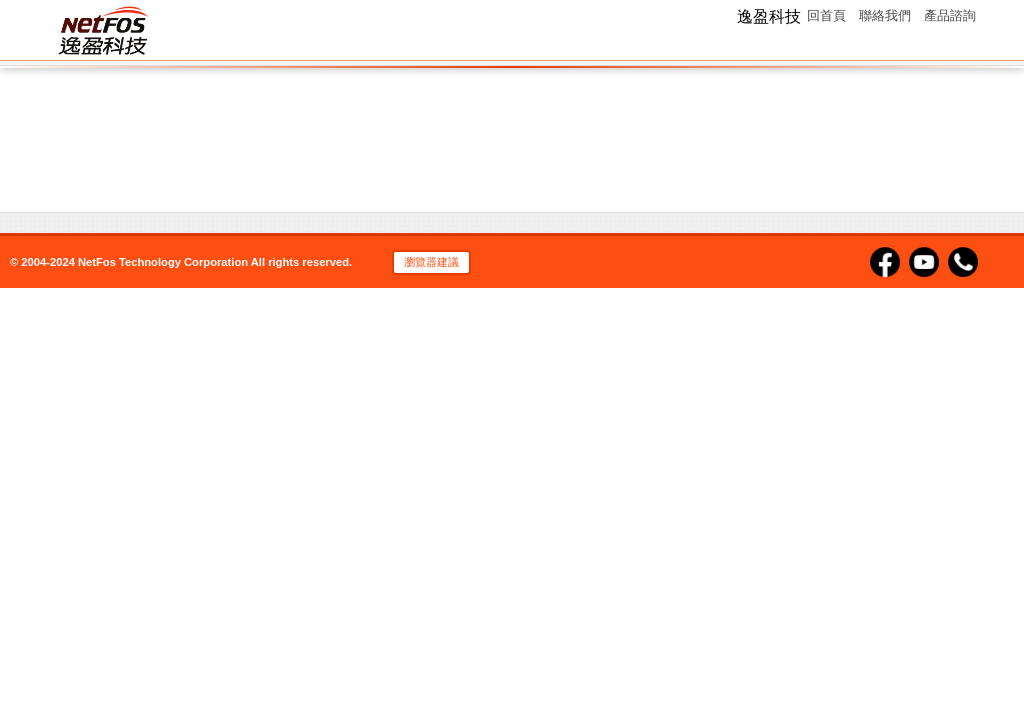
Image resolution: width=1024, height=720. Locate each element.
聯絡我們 (885, 15)
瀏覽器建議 (431, 262)
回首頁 (826, 15)
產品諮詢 (950, 15)
